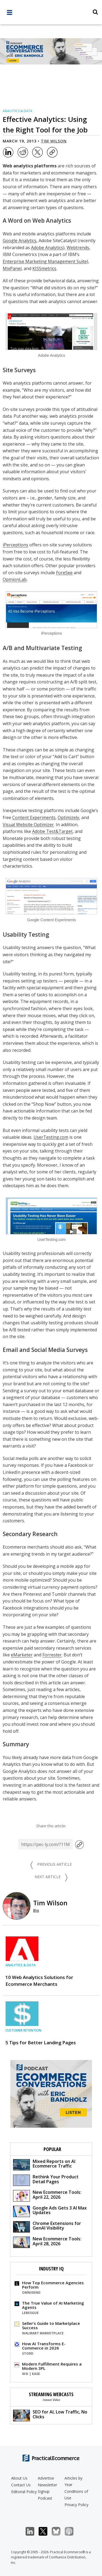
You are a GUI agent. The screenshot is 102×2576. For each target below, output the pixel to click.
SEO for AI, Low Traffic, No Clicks (50, 2415)
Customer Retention (23, 2030)
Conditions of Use (76, 2494)
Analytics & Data (17, 111)
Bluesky (58, 2531)
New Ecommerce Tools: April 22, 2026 (47, 2195)
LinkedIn (32, 2531)
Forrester (52, 1655)
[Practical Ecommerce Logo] (51, 13)
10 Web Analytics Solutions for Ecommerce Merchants (39, 1980)
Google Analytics (19, 241)
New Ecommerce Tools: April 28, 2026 (47, 2242)
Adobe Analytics (47, 248)
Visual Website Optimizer (28, 825)
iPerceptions (15, 545)
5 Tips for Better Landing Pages (40, 2042)
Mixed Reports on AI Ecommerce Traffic (44, 2164)
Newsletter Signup (47, 2488)
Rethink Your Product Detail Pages (46, 2180)
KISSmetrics (44, 268)
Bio (36, 1910)
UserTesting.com (50, 1137)
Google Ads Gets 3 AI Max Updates (50, 2211)
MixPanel (12, 268)
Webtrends (78, 248)
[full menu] (9, 13)
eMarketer (22, 1655)
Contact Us (21, 2484)
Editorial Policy (24, 2491)
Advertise (46, 2478)
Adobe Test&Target (52, 831)
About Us (19, 2478)
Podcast (45, 2498)
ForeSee (64, 573)
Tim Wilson (54, 141)
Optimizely (68, 817)
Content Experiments (33, 817)
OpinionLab (15, 579)
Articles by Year (73, 2481)
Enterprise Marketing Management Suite (45, 261)
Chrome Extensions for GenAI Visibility (47, 2226)
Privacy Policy (76, 2504)
